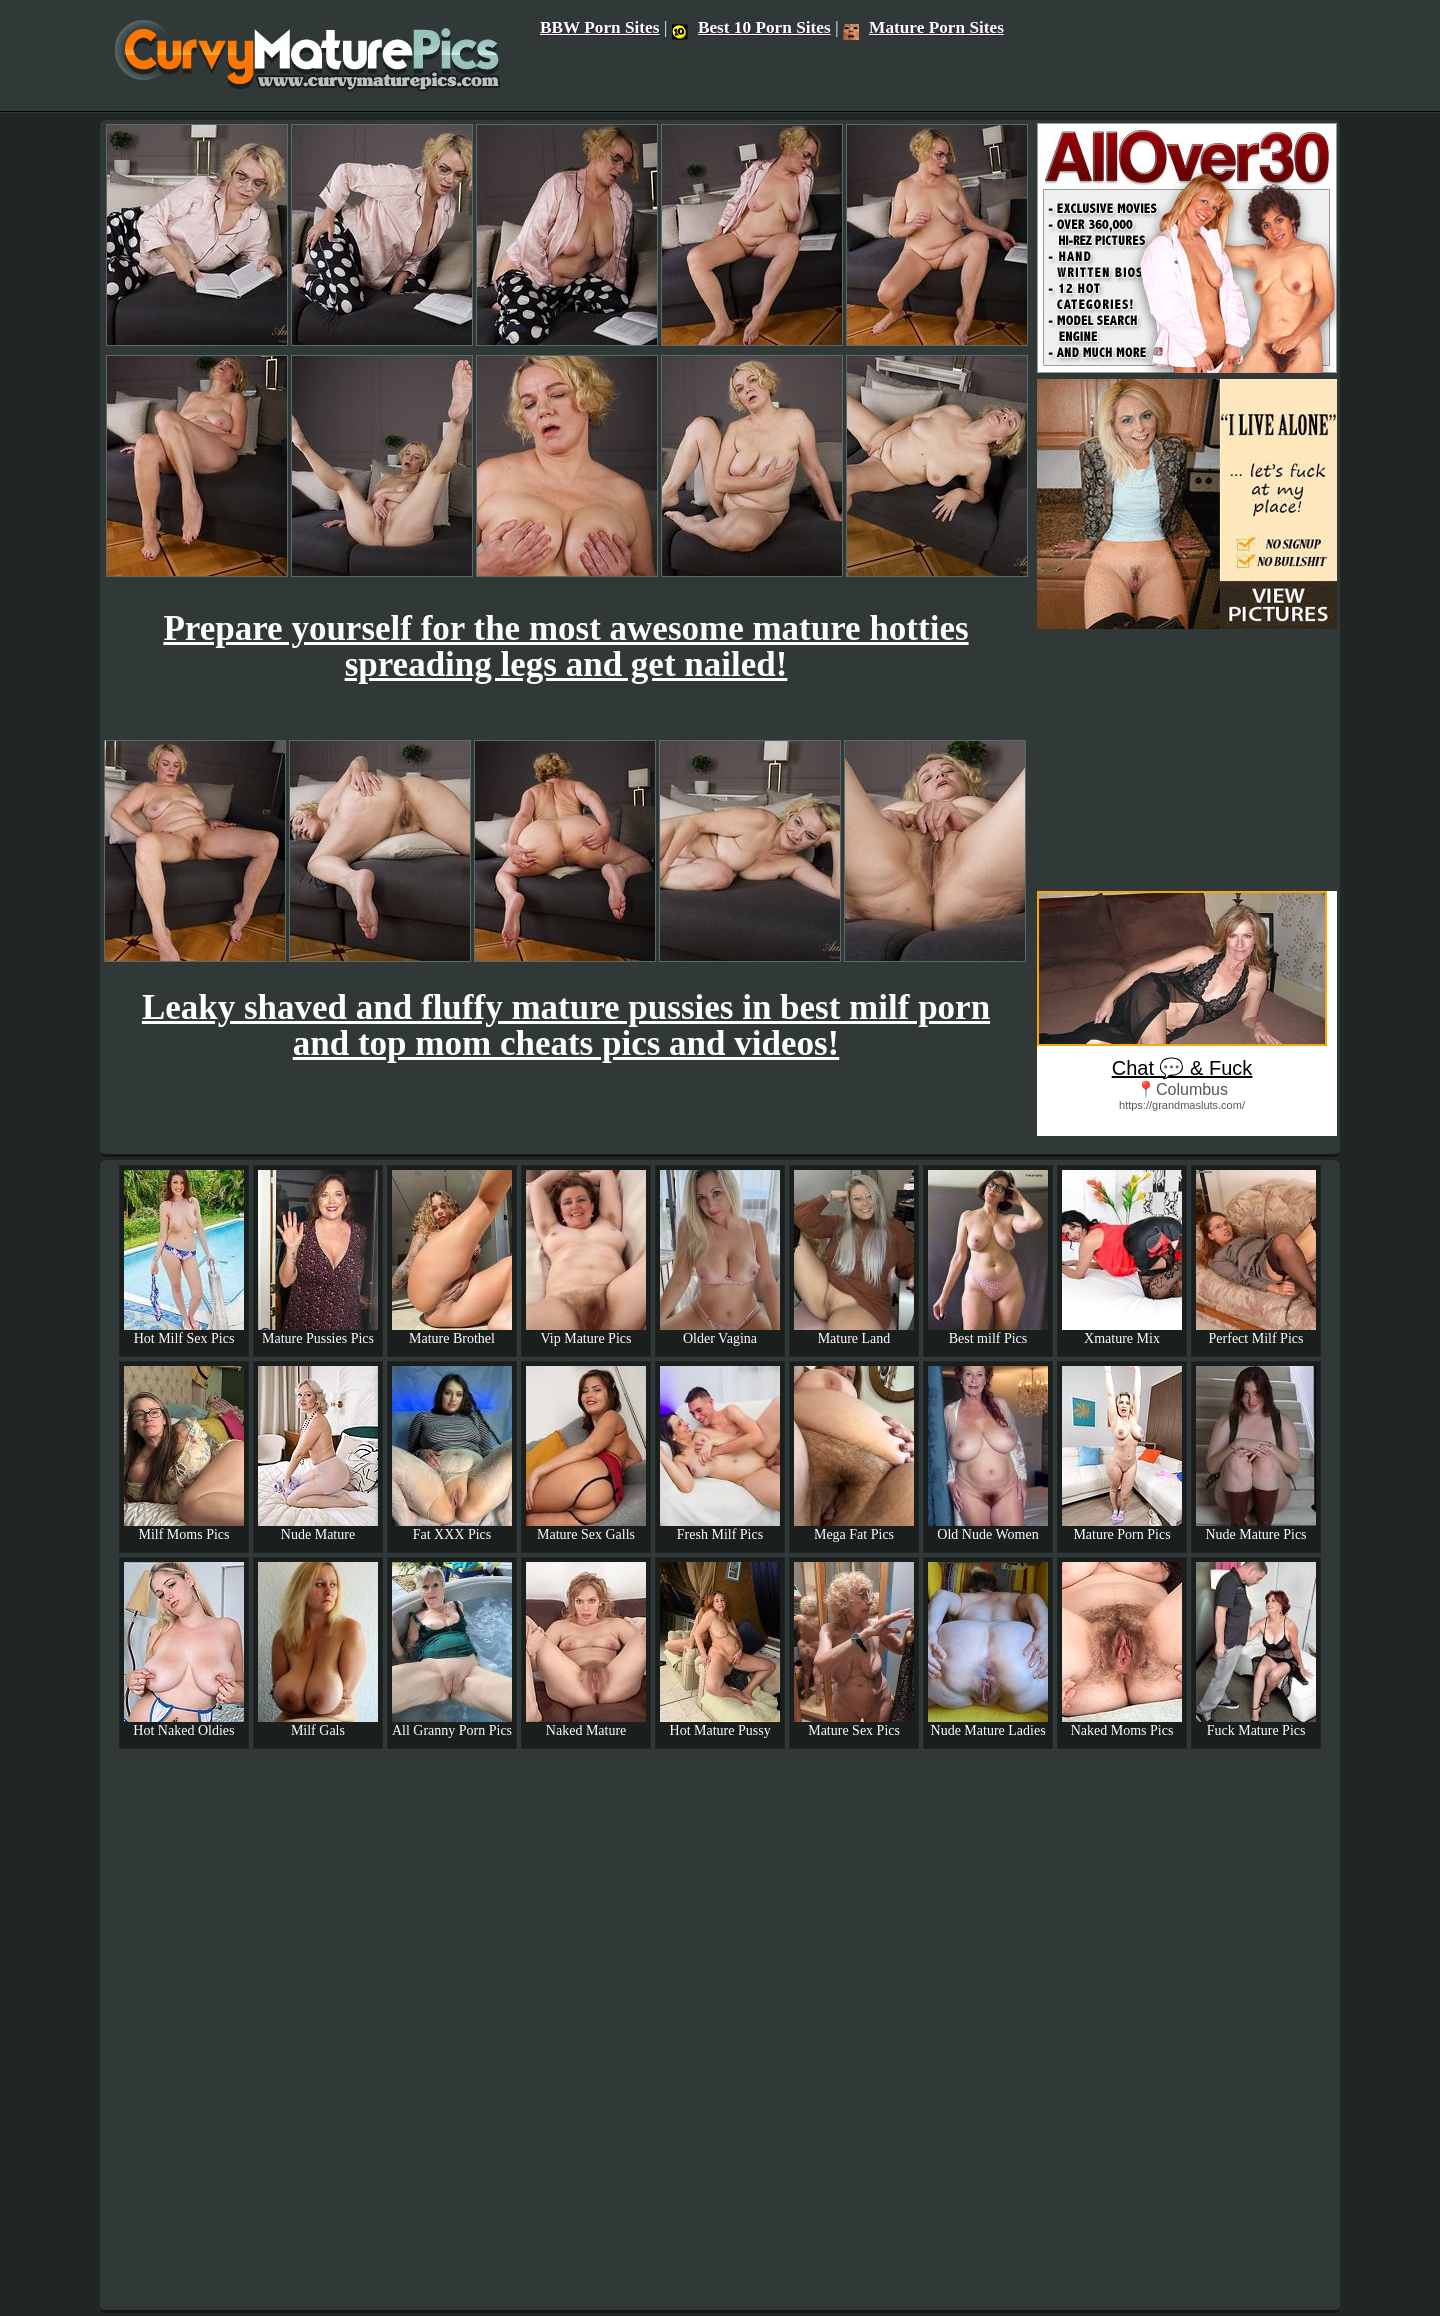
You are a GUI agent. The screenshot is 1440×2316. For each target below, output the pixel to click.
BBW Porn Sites (600, 27)
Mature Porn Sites (923, 27)
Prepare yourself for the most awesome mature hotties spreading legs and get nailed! (565, 646)
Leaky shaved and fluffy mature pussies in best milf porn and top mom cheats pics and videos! (566, 1025)
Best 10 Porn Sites (751, 27)
